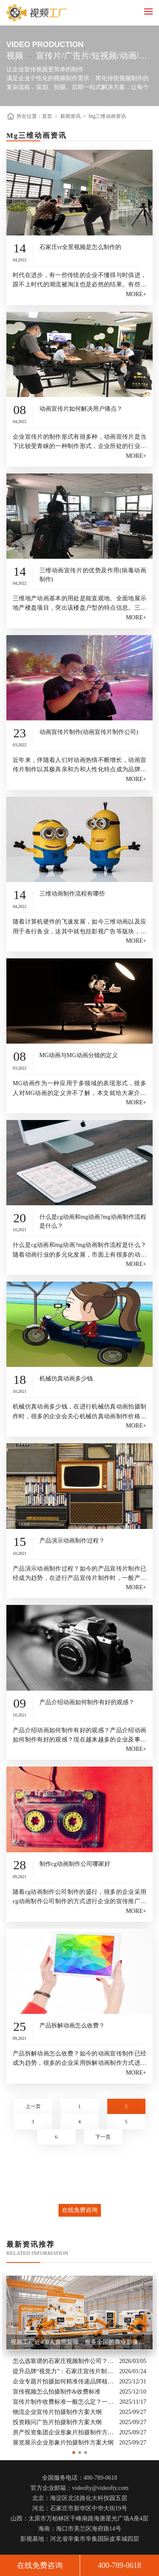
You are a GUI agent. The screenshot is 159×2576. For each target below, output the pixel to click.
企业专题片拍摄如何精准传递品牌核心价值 (64, 2381)
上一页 (33, 2106)
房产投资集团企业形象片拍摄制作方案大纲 (64, 2432)
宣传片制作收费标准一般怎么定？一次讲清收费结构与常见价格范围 (64, 2401)
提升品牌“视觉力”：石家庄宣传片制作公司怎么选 (64, 2371)
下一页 (103, 2137)
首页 (47, 116)
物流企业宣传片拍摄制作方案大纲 (57, 2411)
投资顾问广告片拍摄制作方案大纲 (57, 2422)
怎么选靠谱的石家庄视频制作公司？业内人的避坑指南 (64, 2361)
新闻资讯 (70, 116)
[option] (79, 2359)
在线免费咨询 (80, 2210)
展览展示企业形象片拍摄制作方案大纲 (63, 2442)
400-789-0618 (119, 2565)
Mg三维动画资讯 (107, 116)
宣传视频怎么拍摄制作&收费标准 (56, 2391)
